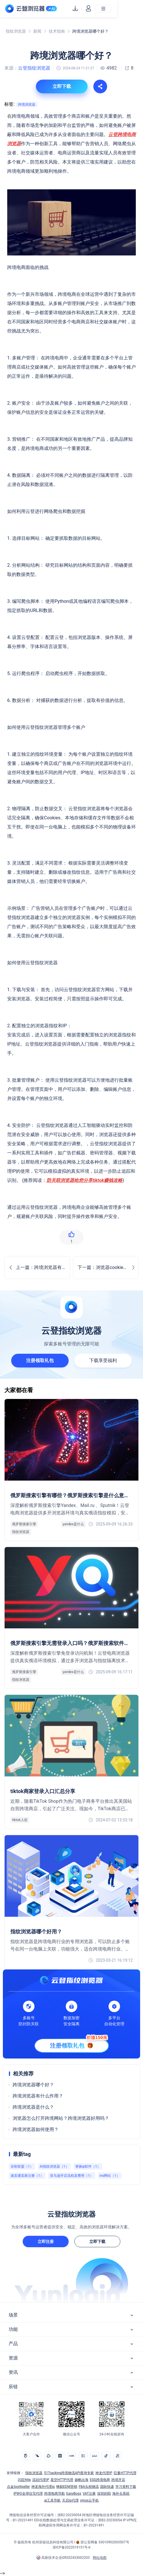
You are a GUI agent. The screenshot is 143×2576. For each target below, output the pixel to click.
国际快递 (107, 2487)
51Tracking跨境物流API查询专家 (69, 2473)
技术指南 (57, 31)
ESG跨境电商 (100, 2480)
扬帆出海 (81, 2480)
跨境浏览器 (26, 105)
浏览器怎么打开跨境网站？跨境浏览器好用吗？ (61, 2118)
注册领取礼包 (40, 1360)
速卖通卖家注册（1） (27, 2176)
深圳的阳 (104, 2494)
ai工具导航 (52, 2500)
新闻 (37, 31)
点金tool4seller (18, 2487)
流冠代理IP (40, 2480)
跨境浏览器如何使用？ (36, 2129)
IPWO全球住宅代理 (28, 2494)
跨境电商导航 (54, 2494)
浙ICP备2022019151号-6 (71, 2547)
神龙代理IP (103, 2473)
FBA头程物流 (89, 2487)
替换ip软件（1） (88, 2166)
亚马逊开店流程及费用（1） (71, 2176)
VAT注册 (89, 2494)
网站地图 (100, 2557)
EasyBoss (73, 2494)
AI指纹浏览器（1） (54, 2166)
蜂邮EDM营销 (66, 2487)
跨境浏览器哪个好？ (33, 2084)
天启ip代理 (70, 2500)
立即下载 (97, 2241)
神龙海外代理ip (43, 2487)
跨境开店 (118, 2480)
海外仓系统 (121, 2494)
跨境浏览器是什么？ (33, 2107)
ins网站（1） (110, 2176)
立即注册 (46, 2241)
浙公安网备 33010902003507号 (104, 2542)
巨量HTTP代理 (125, 2473)
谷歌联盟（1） (22, 2166)
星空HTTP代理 (62, 2480)
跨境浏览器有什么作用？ (38, 2096)
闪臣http (24, 2480)
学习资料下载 (125, 2487)
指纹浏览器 (16, 31)
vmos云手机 (89, 2500)
